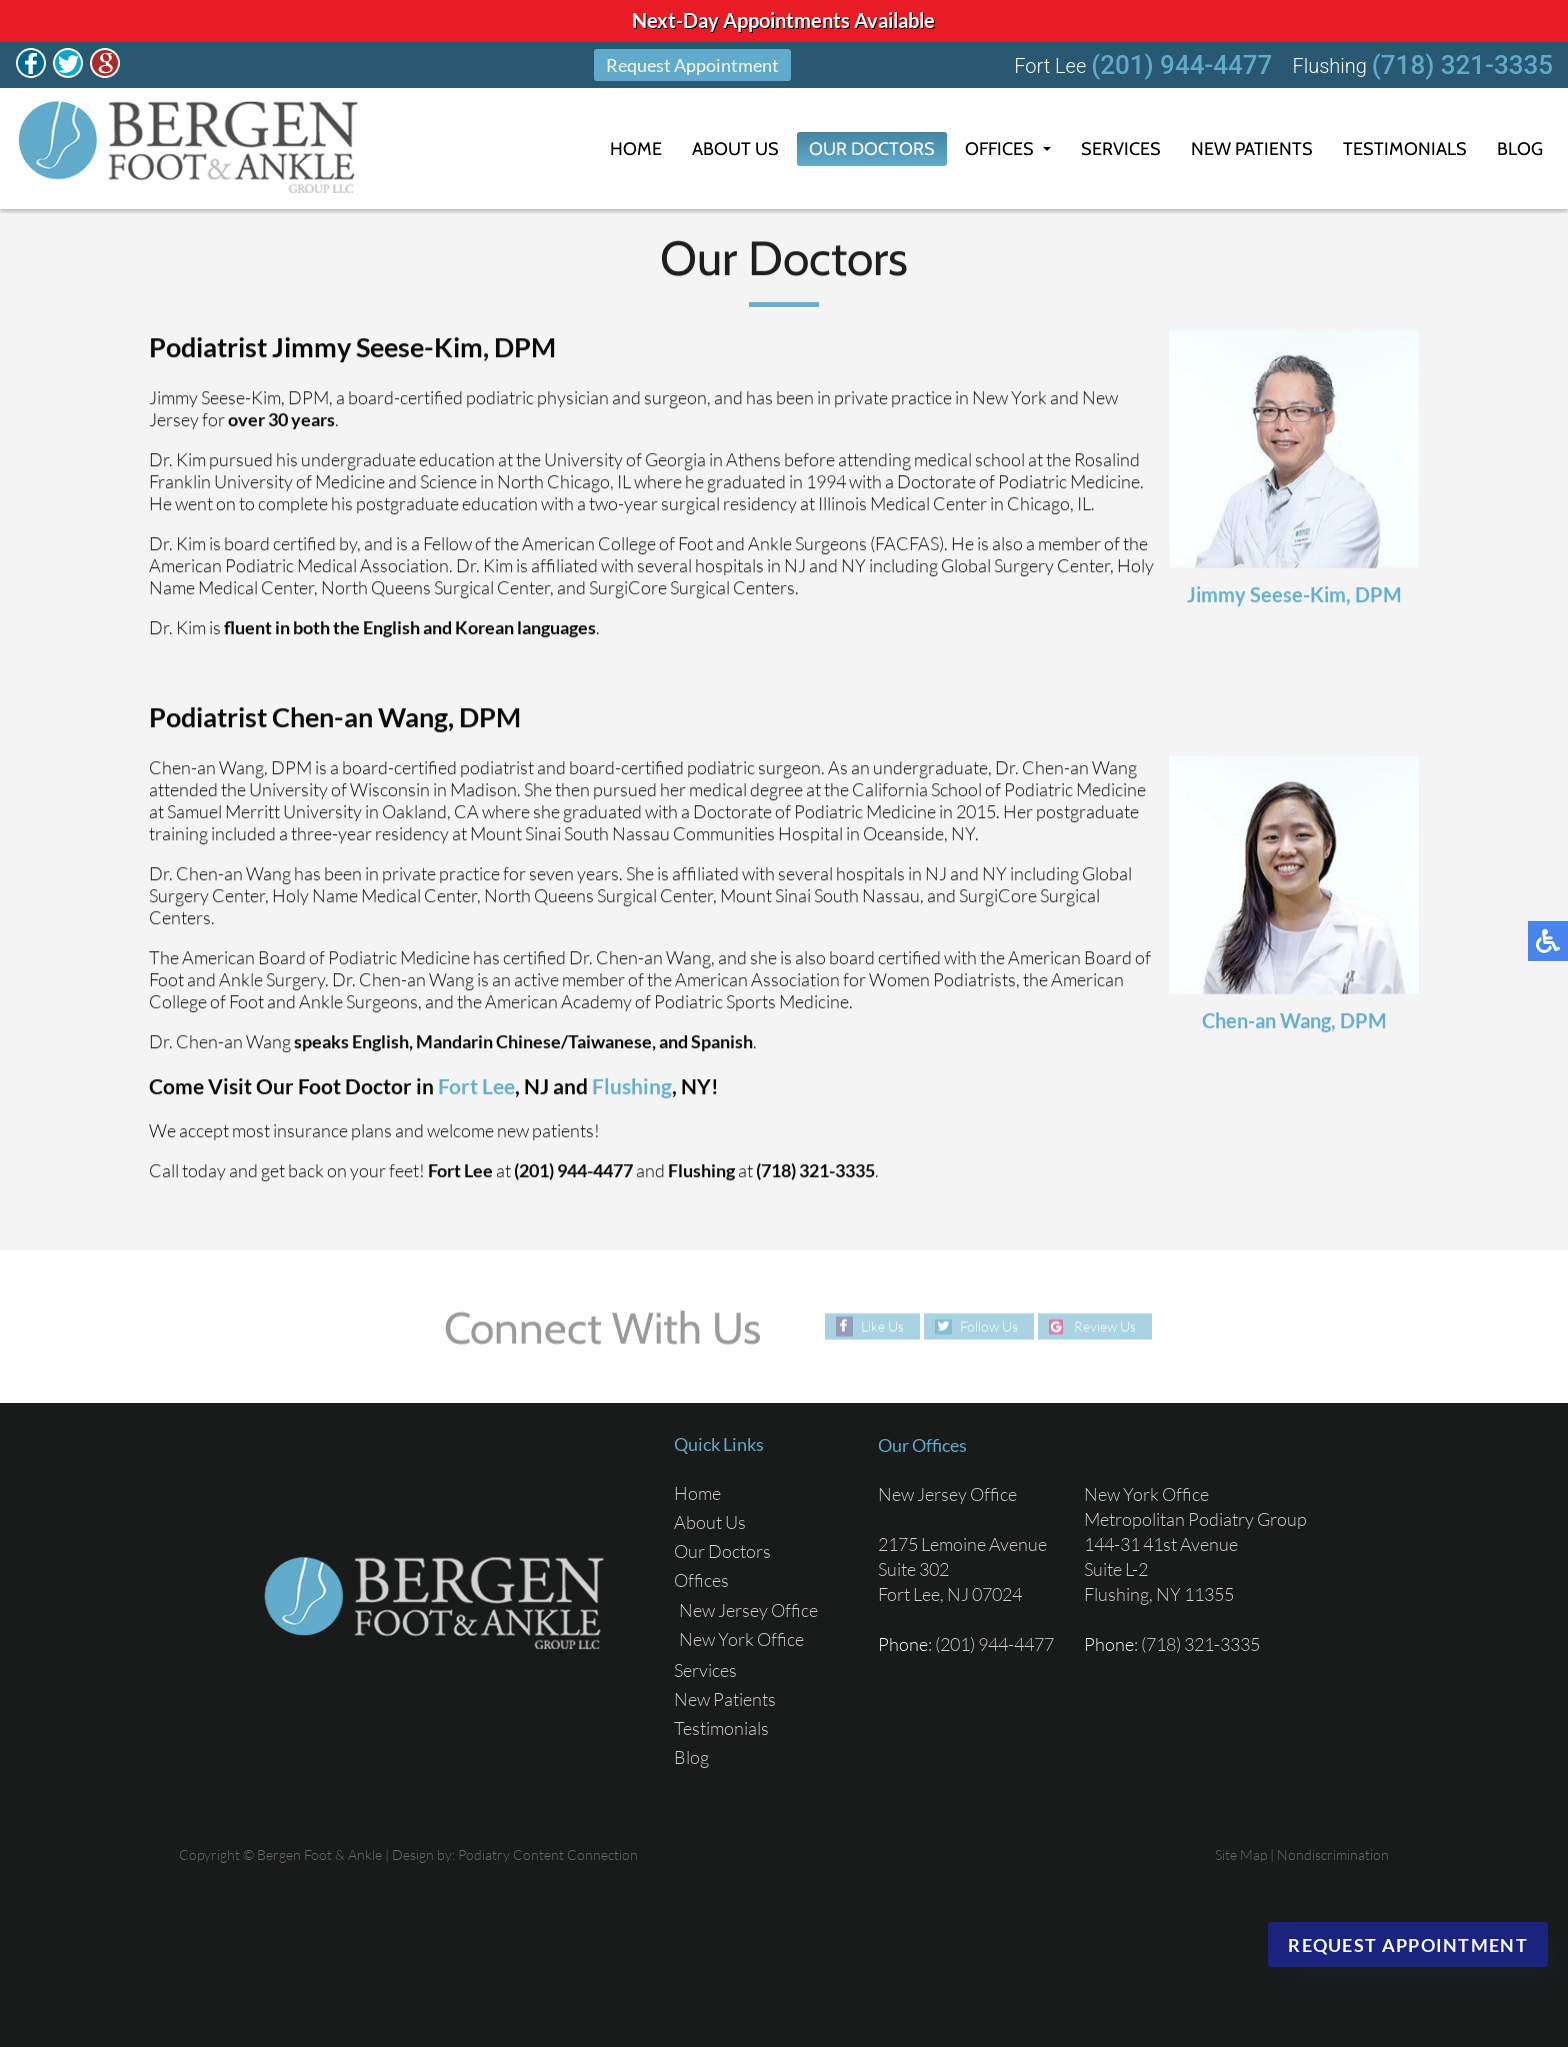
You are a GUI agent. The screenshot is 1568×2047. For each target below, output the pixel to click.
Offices (999, 149)
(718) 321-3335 (1462, 65)
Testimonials (1405, 149)
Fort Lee (476, 1086)
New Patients (1252, 149)
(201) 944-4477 (1181, 65)
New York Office (741, 1639)
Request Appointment (692, 65)
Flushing (632, 1086)
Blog (1520, 149)
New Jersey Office (748, 1610)
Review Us (1105, 1326)
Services (1121, 149)
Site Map (1241, 1854)
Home (636, 149)
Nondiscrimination (1333, 1854)
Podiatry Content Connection (548, 1854)
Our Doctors (872, 149)
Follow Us (989, 1326)
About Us (735, 149)
